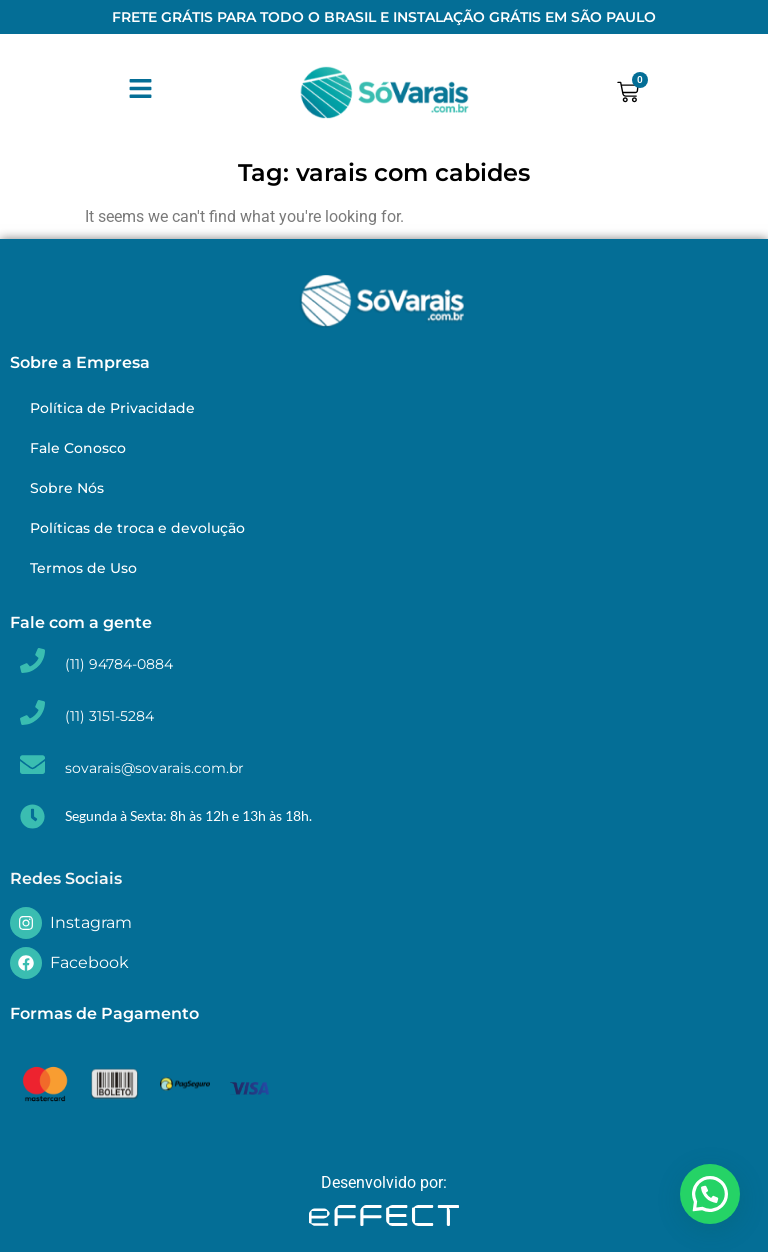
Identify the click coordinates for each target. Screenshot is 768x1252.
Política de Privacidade (112, 408)
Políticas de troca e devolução (137, 528)
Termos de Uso (83, 568)
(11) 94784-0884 (119, 664)
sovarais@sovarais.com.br (154, 768)
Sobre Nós (67, 488)
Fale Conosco (78, 448)
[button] (710, 1194)
